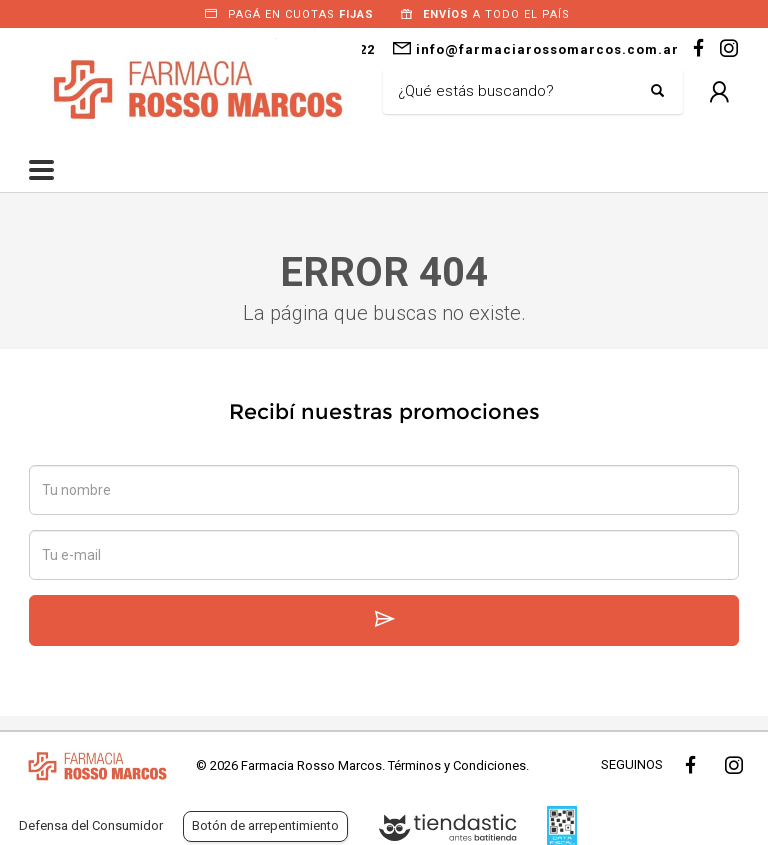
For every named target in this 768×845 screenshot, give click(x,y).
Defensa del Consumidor (91, 825)
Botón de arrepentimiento (265, 825)
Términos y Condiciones (457, 765)
